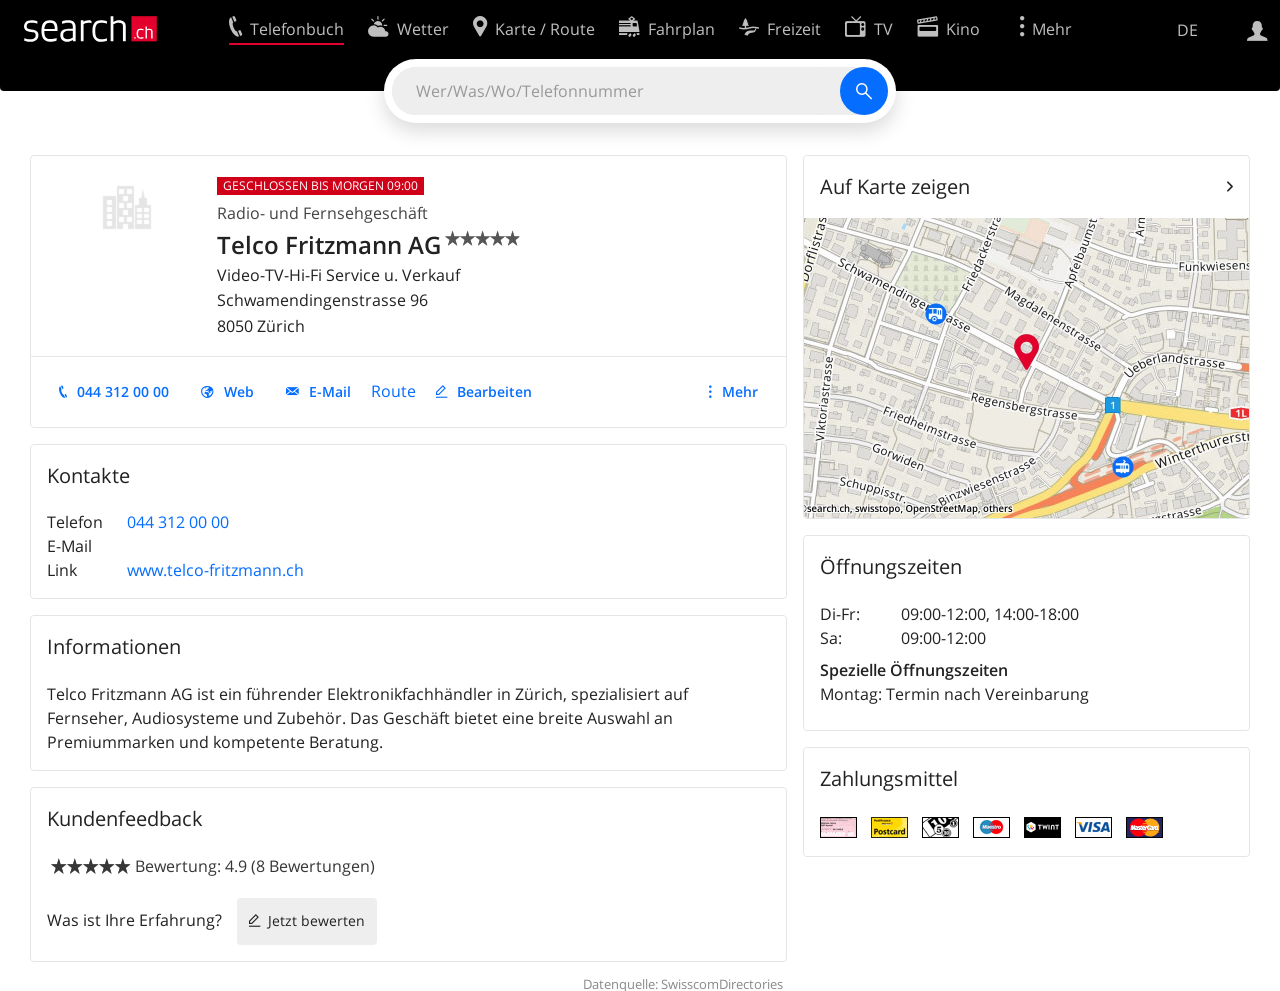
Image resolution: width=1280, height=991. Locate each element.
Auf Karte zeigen (895, 186)
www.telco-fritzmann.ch (215, 570)
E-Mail (330, 391)
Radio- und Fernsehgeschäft (322, 213)
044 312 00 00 (123, 391)
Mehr (740, 391)
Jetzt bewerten (316, 920)
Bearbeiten (494, 391)
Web (239, 391)
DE (1187, 30)
